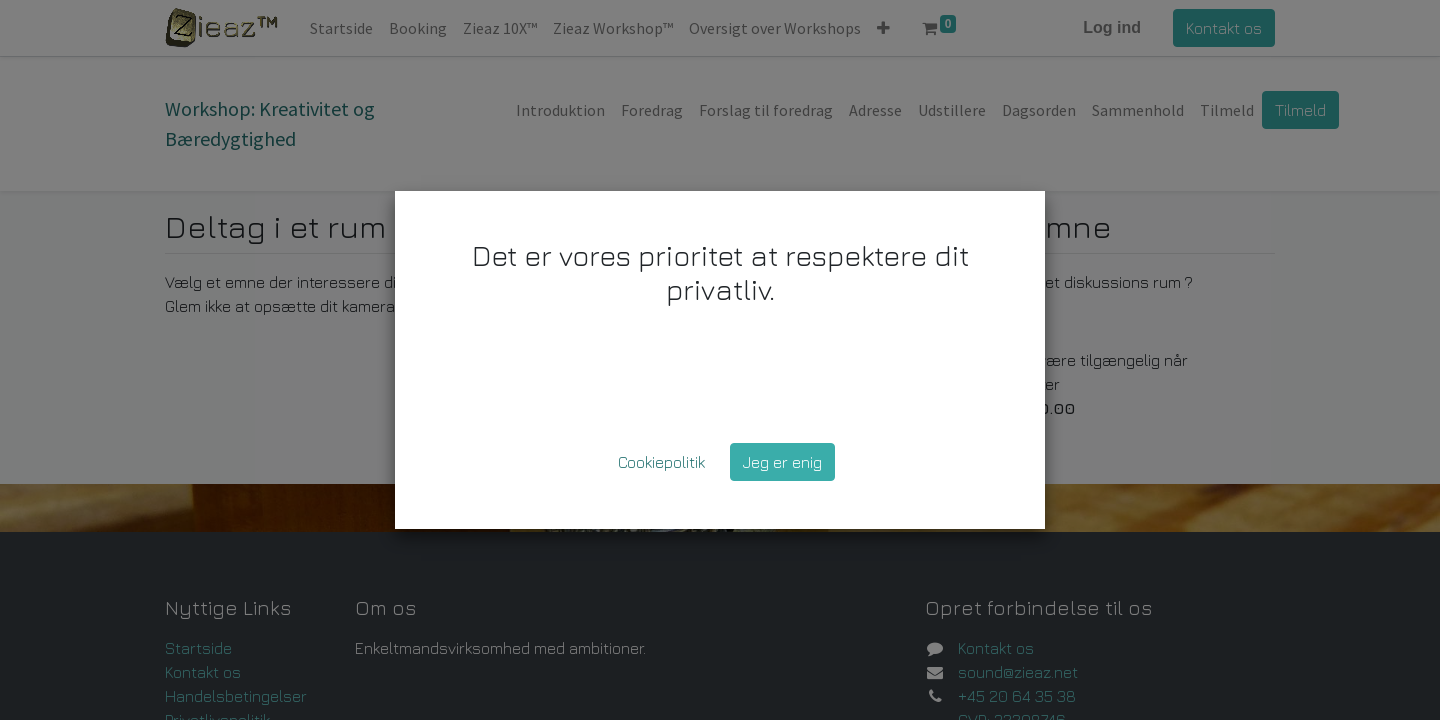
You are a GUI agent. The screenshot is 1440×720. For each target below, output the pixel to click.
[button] (883, 28)
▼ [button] (827, 231)
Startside (198, 648)
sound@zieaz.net (1018, 672)
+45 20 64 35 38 (1017, 696)
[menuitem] (341, 28)
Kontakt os (1224, 28)
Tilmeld (1300, 110)
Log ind (1112, 27)
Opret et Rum (965, 329)
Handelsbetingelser (236, 696)
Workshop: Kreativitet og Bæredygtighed (270, 123)
